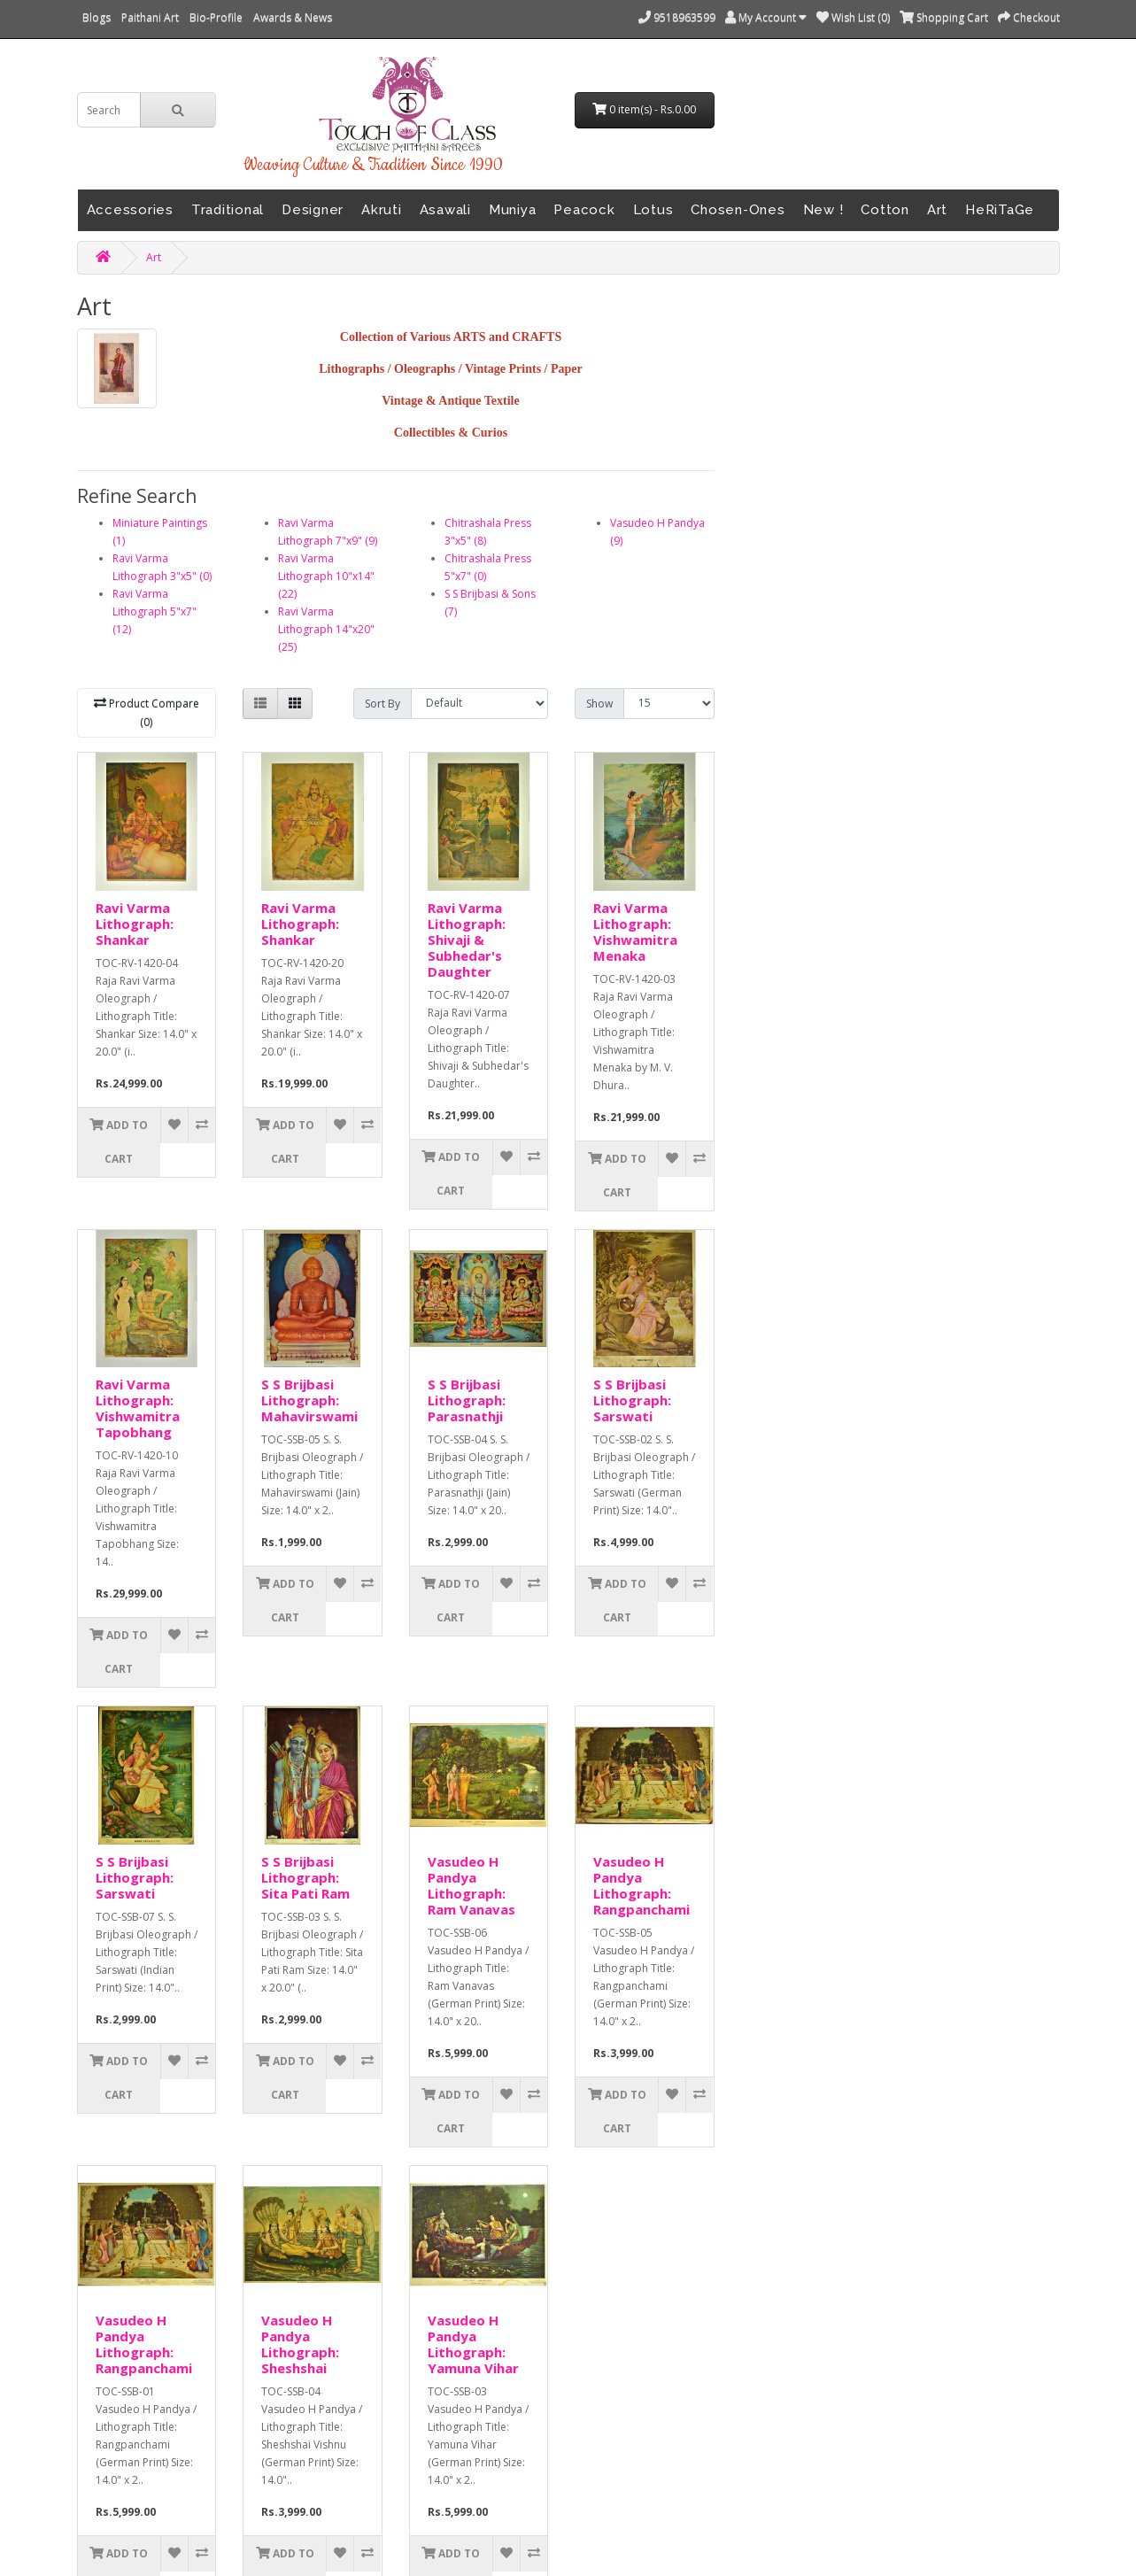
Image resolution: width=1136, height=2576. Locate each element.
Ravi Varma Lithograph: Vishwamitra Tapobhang (138, 1408)
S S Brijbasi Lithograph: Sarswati (632, 1400)
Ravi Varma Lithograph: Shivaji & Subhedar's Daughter (467, 939)
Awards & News (292, 17)
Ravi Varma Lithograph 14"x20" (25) (326, 629)
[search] (109, 110)
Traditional (227, 210)
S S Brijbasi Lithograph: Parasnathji (467, 1400)
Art (937, 210)
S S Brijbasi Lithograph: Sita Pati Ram (305, 1877)
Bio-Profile (216, 17)
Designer (313, 210)
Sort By (382, 703)
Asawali (445, 210)
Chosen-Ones (737, 210)
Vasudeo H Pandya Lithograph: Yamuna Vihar (473, 2344)
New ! (823, 210)
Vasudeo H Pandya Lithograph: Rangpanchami (641, 1885)
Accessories (130, 210)
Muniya (513, 210)
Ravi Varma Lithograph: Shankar (135, 923)
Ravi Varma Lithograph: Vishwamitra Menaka (635, 931)
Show (599, 703)
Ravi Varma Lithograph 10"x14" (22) (326, 576)
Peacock (583, 210)
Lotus (653, 210)
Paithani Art (150, 17)
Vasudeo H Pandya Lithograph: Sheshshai (300, 2344)
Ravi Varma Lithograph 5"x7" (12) (154, 611)
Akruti (381, 210)
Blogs (96, 17)
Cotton (885, 210)
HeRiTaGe (999, 210)
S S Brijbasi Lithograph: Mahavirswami (309, 1400)
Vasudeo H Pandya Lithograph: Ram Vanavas (471, 1885)
